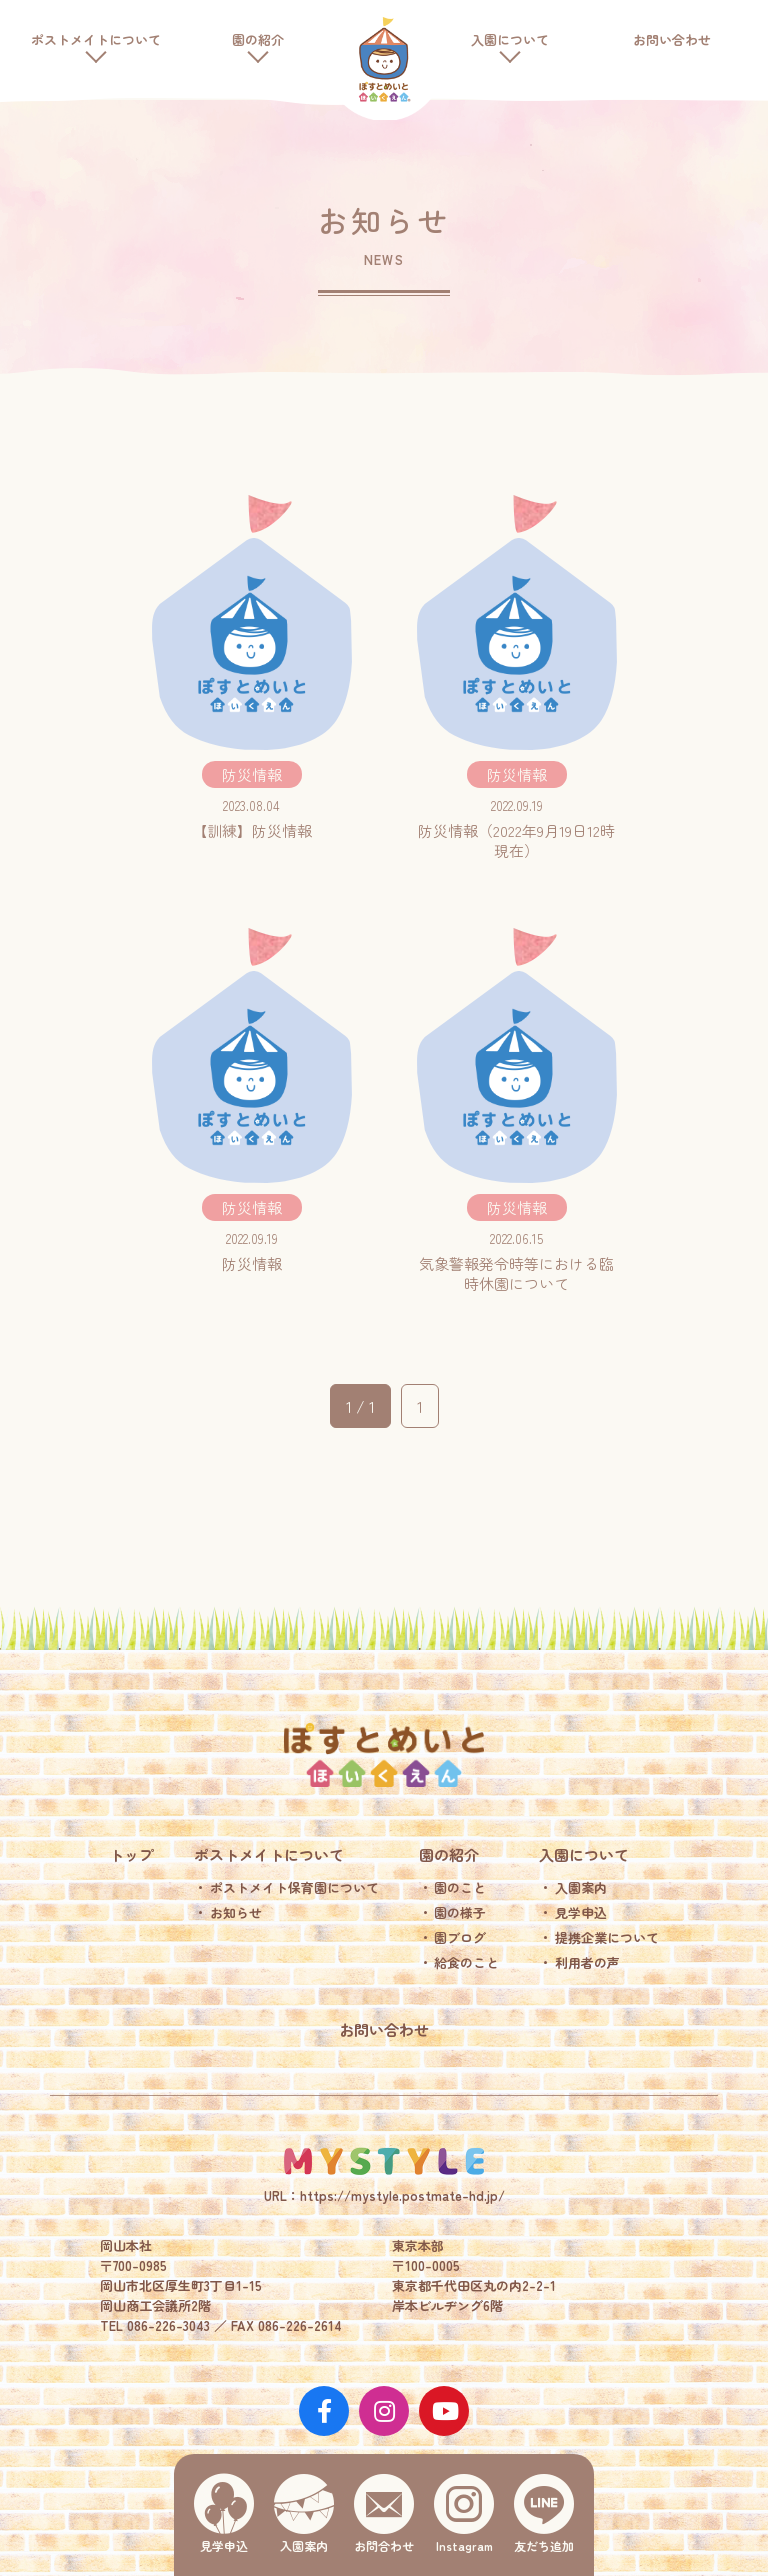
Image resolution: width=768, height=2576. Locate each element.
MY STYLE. (384, 2161)
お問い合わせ (672, 39)
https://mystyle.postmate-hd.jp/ (402, 2195)
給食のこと (466, 1962)
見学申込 (581, 1912)
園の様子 (460, 1912)
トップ (131, 1854)
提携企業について (607, 1937)
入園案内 (581, 1887)
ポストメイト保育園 (384, 60)
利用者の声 (587, 1962)
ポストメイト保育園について (294, 1887)
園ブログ (460, 1937)
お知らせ (236, 1912)
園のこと (460, 1887)
